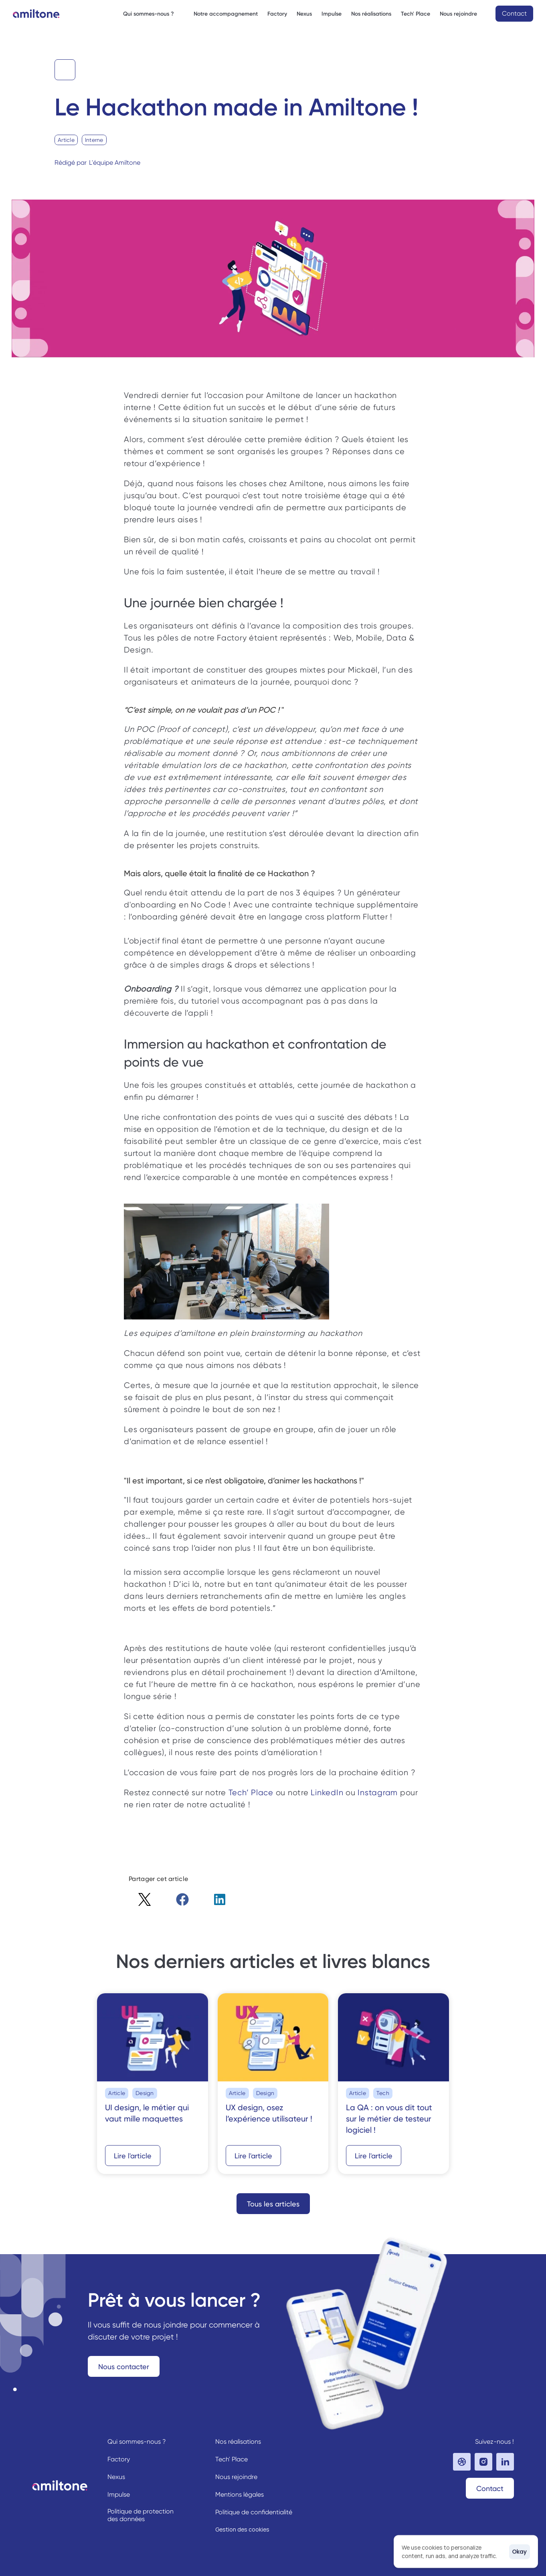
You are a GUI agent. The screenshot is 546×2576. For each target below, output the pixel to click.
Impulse (332, 13)
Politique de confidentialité (253, 2512)
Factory (277, 13)
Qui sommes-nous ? (136, 2441)
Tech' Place (415, 13)
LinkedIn (327, 1792)
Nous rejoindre (236, 2477)
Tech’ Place (251, 1792)
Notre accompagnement (226, 13)
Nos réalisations (371, 13)
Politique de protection (141, 2511)
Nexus (304, 13)
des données (126, 2519)
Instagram (378, 1792)
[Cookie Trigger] (242, 2529)
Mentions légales (239, 2494)
